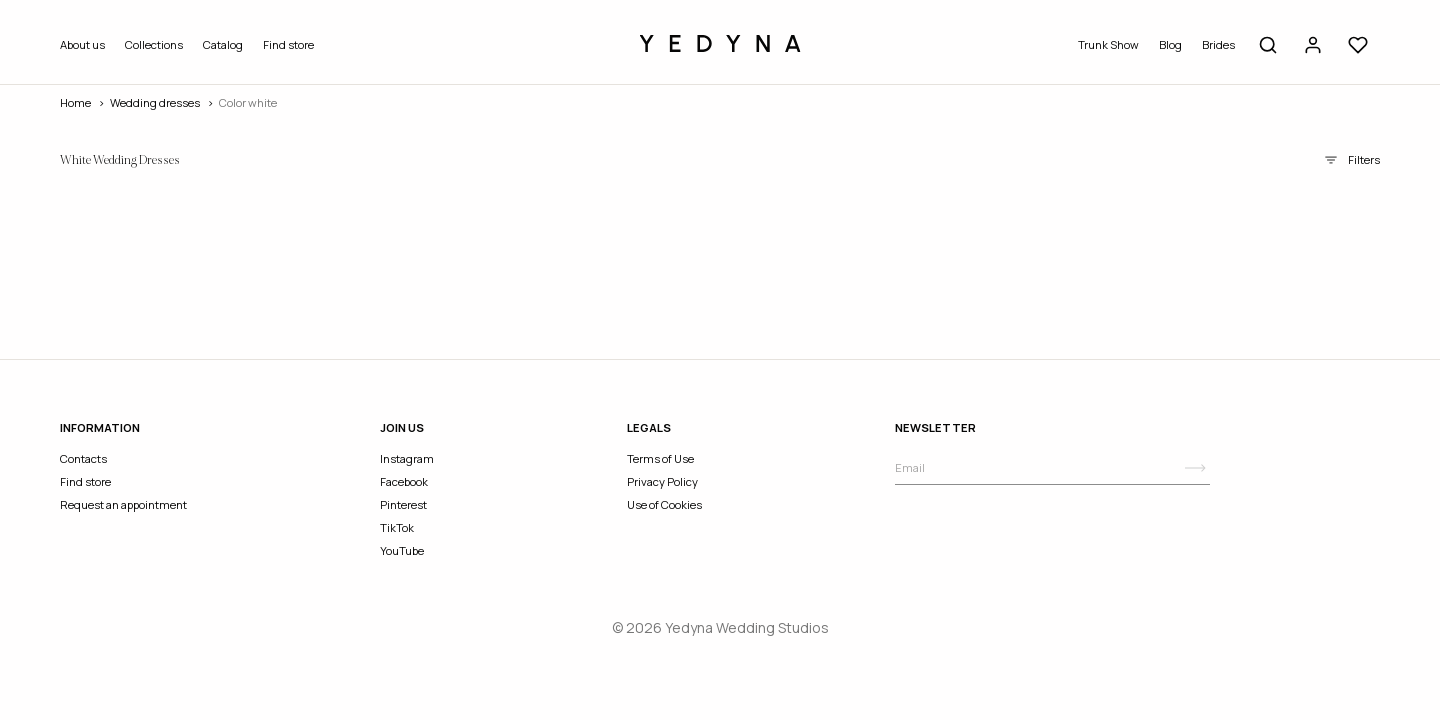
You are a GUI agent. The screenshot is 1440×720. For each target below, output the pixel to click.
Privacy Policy (662, 481)
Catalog (223, 44)
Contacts (83, 458)
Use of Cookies (664, 504)
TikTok (397, 527)
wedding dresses (155, 102)
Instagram (407, 458)
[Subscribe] (1195, 468)
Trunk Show (1108, 44)
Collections (154, 44)
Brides (1218, 44)
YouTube (402, 550)
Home (75, 102)
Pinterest (403, 504)
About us (82, 44)
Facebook (404, 481)
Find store (288, 44)
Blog (1170, 44)
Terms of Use (660, 458)
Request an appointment (123, 504)
